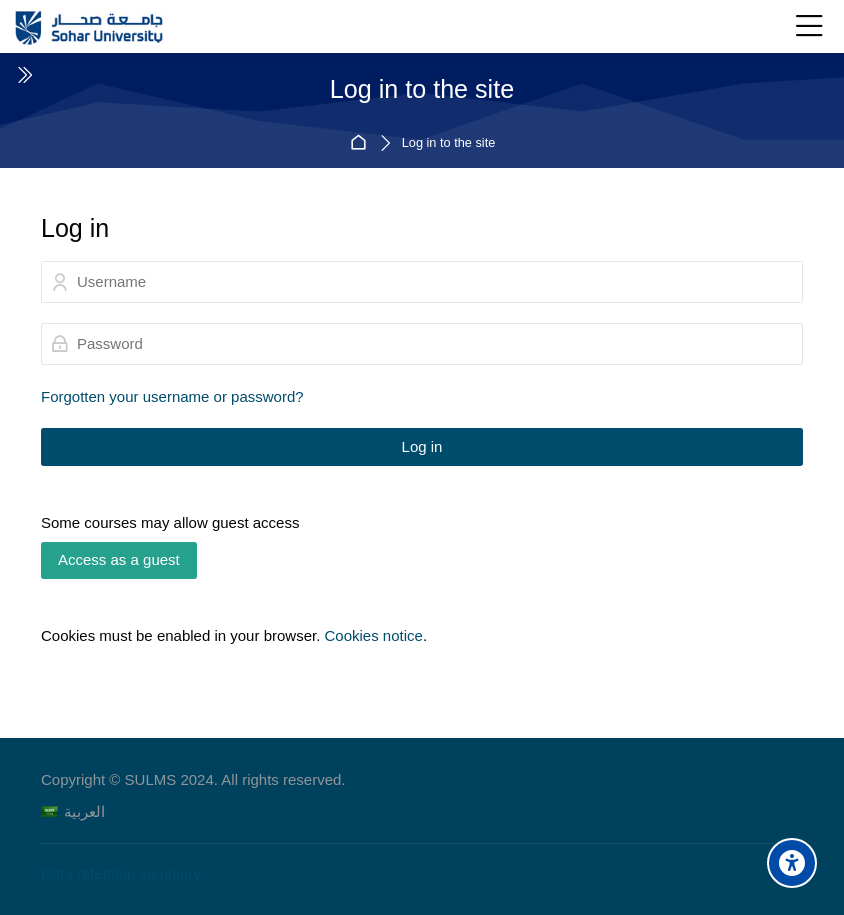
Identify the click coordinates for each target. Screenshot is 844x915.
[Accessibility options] (792, 863)
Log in (422, 446)
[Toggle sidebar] (24, 75)
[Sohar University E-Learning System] (89, 27)
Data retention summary (121, 873)
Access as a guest (119, 559)
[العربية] (73, 811)
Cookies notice (373, 635)
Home (361, 143)
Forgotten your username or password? (172, 396)
